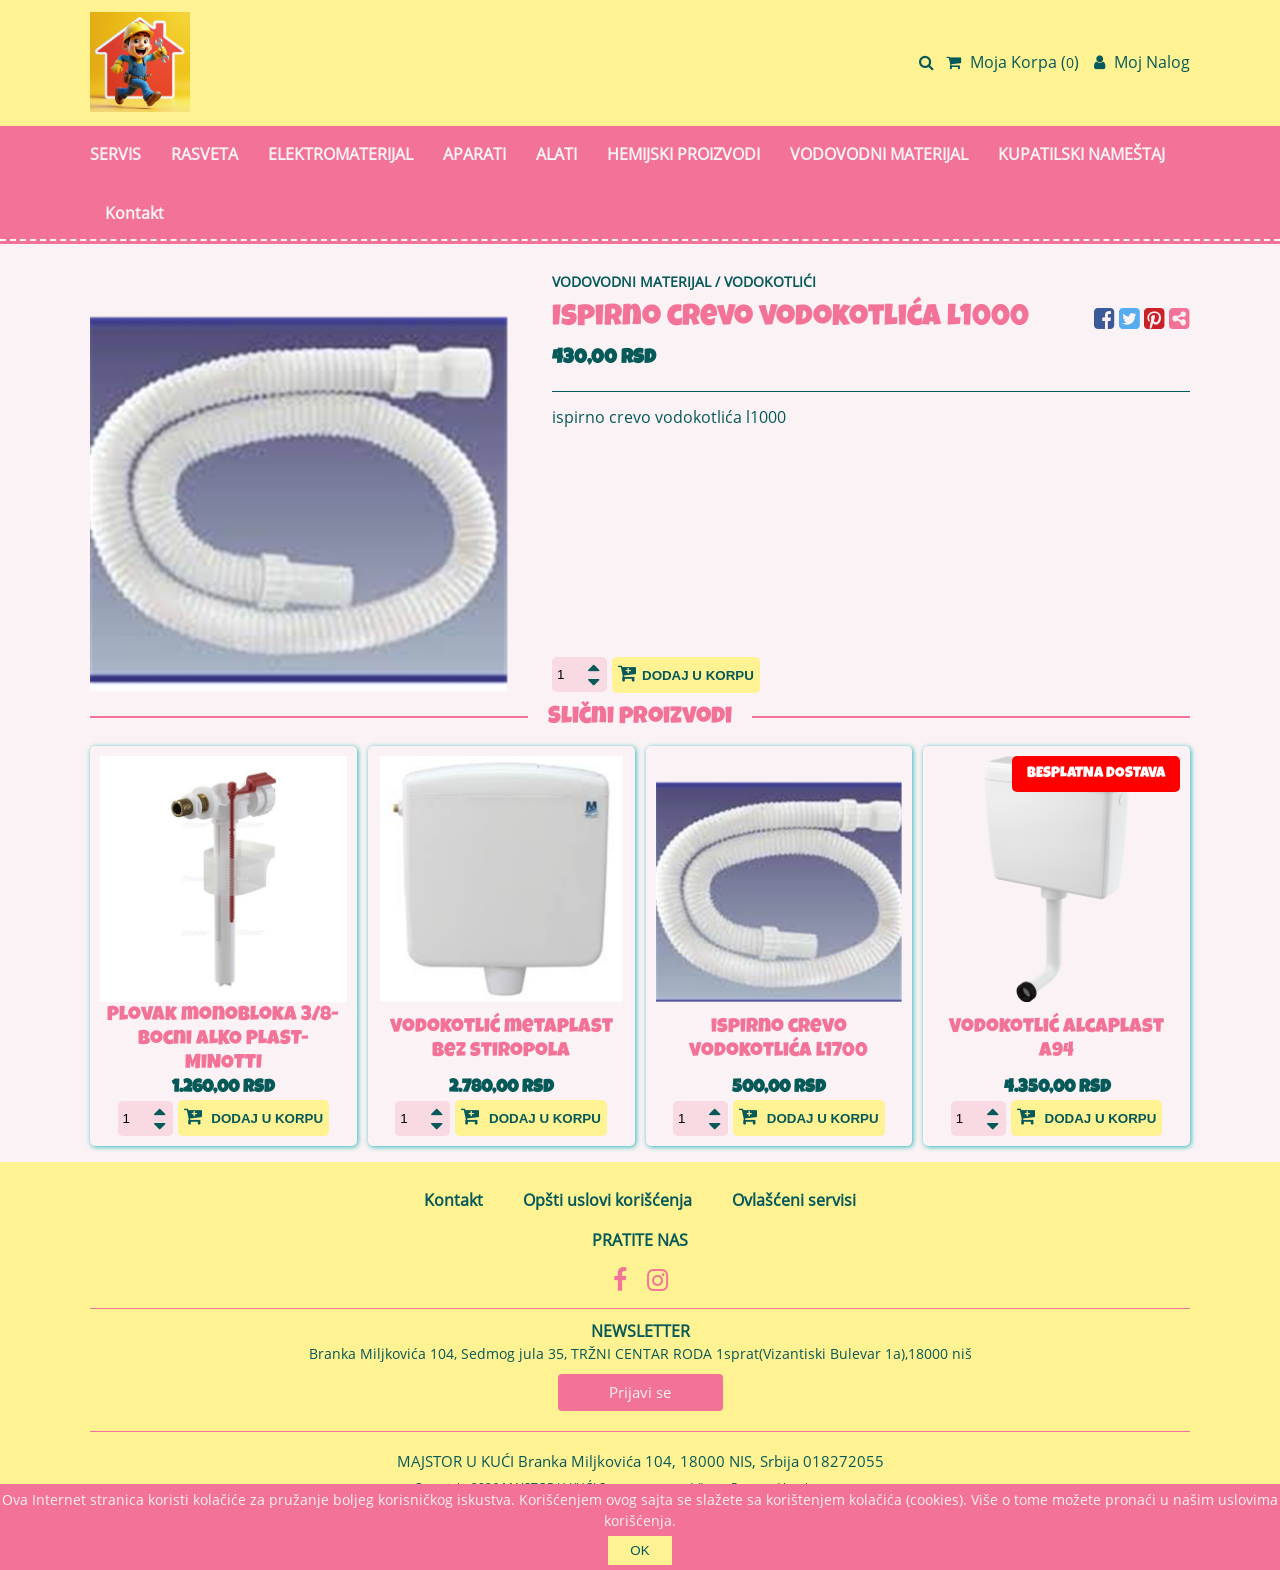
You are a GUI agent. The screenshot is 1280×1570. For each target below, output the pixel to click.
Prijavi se (640, 1392)
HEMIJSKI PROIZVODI (683, 154)
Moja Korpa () (1012, 62)
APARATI (474, 154)
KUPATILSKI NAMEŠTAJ (1081, 154)
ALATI (556, 154)
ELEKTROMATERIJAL (340, 154)
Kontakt (134, 213)
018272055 (843, 1461)
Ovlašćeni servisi (794, 1200)
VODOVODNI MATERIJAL (879, 154)
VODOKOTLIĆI (770, 281)
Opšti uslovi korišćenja (607, 1200)
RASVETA (204, 154)
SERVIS (115, 154)
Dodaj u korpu (686, 673)
